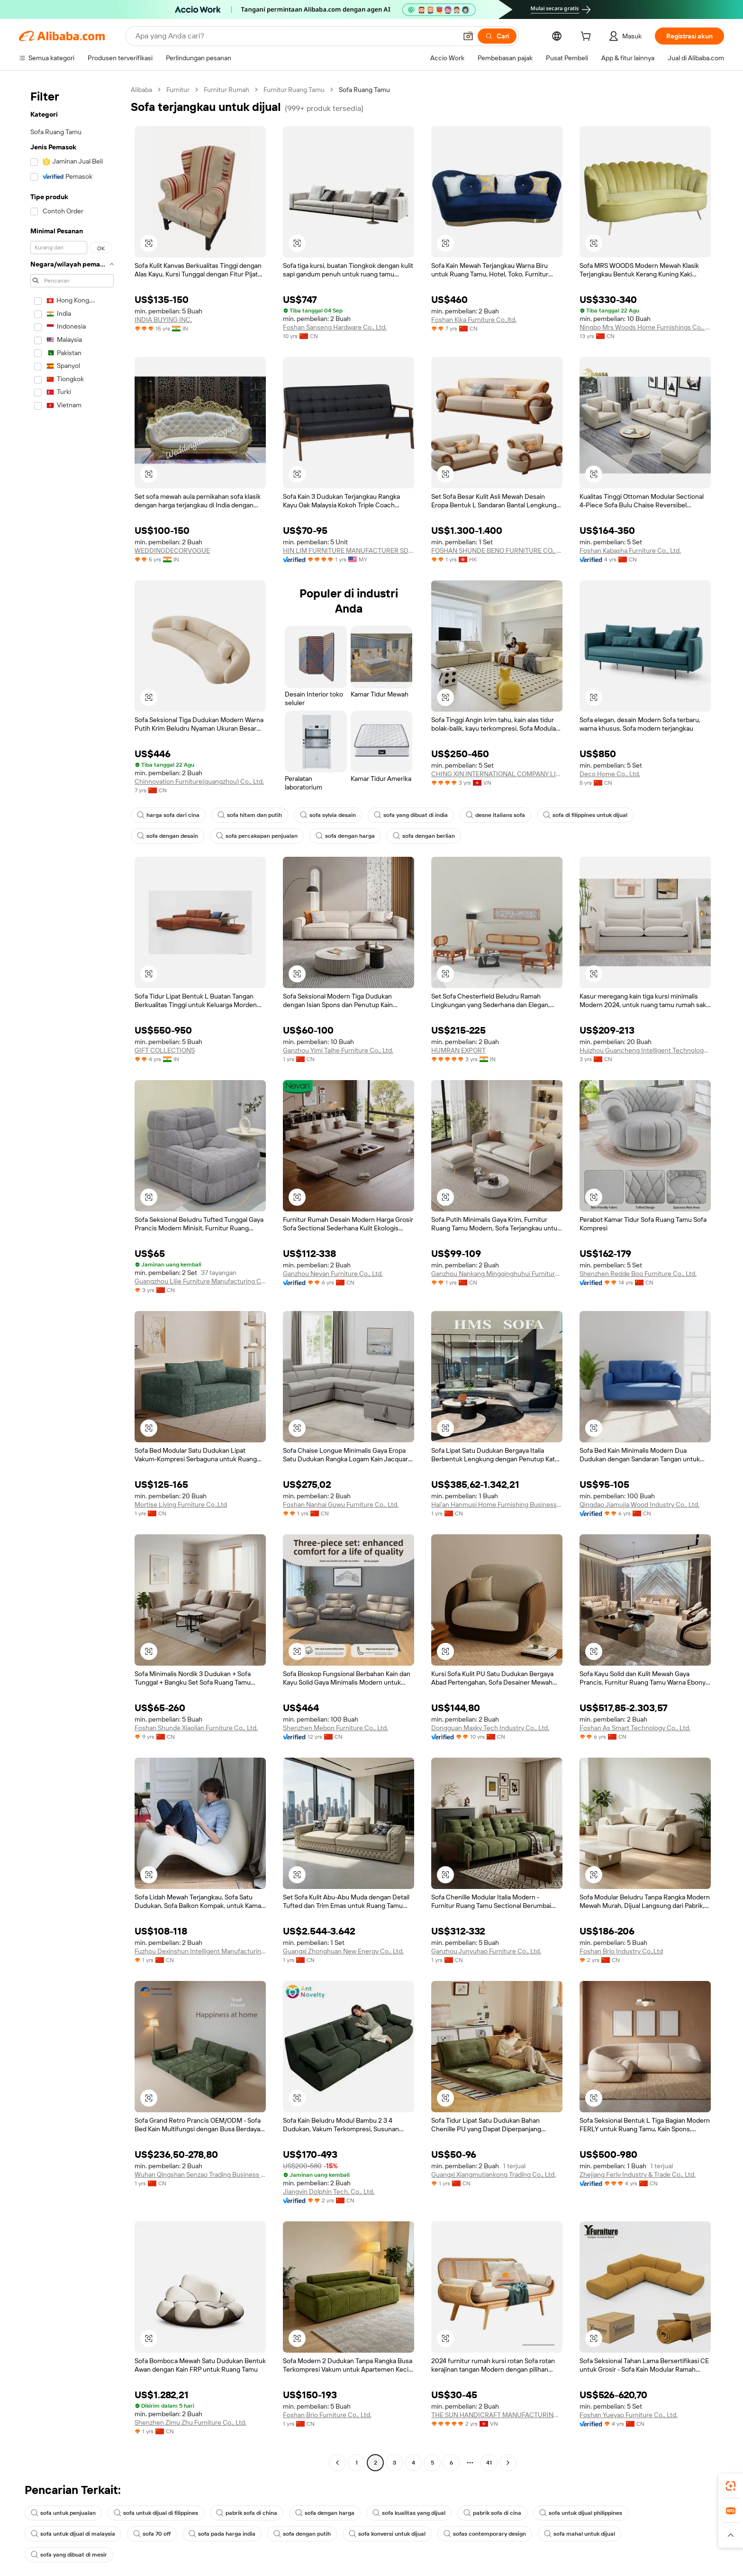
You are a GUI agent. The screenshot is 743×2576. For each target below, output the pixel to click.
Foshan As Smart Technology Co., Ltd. (635, 1728)
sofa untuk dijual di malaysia (73, 2534)
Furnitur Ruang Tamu (294, 89)
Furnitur (178, 89)
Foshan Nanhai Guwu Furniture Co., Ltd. (341, 1504)
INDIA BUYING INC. (163, 319)
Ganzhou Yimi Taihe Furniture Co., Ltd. (338, 1050)
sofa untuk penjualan (63, 2513)
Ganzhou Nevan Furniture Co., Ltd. (333, 1273)
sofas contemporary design (485, 2534)
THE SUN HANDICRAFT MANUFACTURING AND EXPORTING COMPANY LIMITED (496, 2415)
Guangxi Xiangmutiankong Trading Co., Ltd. (493, 2174)
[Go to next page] (507, 2462)
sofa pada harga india (222, 2534)
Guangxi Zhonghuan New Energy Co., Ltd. (343, 1951)
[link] (730, 2486)
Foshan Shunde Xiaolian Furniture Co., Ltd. (196, 1728)
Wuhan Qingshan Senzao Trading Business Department (200, 2174)
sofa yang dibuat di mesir (69, 2554)
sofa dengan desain (167, 836)
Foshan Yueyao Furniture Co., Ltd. (629, 2415)
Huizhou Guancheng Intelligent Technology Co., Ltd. (645, 1050)
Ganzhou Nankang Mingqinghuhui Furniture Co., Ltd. (496, 1273)
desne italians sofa (495, 815)
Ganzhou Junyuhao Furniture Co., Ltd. (486, 1951)
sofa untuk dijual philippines (580, 2513)
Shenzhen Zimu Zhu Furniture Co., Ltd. (190, 2422)
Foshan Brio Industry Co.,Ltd (621, 1951)
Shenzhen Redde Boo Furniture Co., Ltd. (638, 1273)
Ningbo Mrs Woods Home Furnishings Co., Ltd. (645, 327)
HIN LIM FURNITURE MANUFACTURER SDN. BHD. (348, 550)
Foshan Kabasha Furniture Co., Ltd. (630, 550)
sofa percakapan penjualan (257, 836)
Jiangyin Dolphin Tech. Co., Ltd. (328, 2191)
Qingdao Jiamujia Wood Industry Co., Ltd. (639, 1504)
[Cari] (497, 36)
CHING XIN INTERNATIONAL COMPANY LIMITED (496, 774)
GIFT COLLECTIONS (165, 1050)
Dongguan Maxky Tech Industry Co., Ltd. (490, 1728)
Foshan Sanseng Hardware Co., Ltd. (335, 327)
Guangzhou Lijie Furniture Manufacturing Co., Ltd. (200, 1281)
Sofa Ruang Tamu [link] (364, 89)
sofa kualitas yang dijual (408, 2513)
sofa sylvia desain (328, 815)
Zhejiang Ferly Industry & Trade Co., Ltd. (638, 2174)
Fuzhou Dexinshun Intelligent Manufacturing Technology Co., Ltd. (200, 1951)
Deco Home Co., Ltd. (610, 774)
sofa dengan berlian (424, 836)
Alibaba (141, 89)
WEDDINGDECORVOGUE (172, 550)
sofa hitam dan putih (249, 815)
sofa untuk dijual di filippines (156, 2513)
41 (489, 2462)
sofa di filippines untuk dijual (585, 815)
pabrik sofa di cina (492, 2513)
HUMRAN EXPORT (458, 1050)
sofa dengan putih (302, 2534)
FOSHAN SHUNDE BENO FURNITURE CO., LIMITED (496, 550)
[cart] (587, 37)
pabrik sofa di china (246, 2513)
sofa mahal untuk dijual (579, 2534)
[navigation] (72, 1277)
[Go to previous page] (337, 2462)
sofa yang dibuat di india (411, 815)
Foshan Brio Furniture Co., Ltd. (327, 2415)
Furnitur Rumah (226, 89)
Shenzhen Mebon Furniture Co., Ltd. (335, 1728)
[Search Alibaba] (295, 36)
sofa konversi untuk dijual (387, 2534)
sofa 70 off (152, 2534)
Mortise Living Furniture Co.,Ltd (181, 1504)
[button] (468, 36)
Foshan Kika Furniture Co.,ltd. (473, 319)
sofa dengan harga (345, 836)
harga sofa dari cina (168, 815)
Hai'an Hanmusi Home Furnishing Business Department (496, 1504)
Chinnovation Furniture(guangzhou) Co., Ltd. (199, 781)
